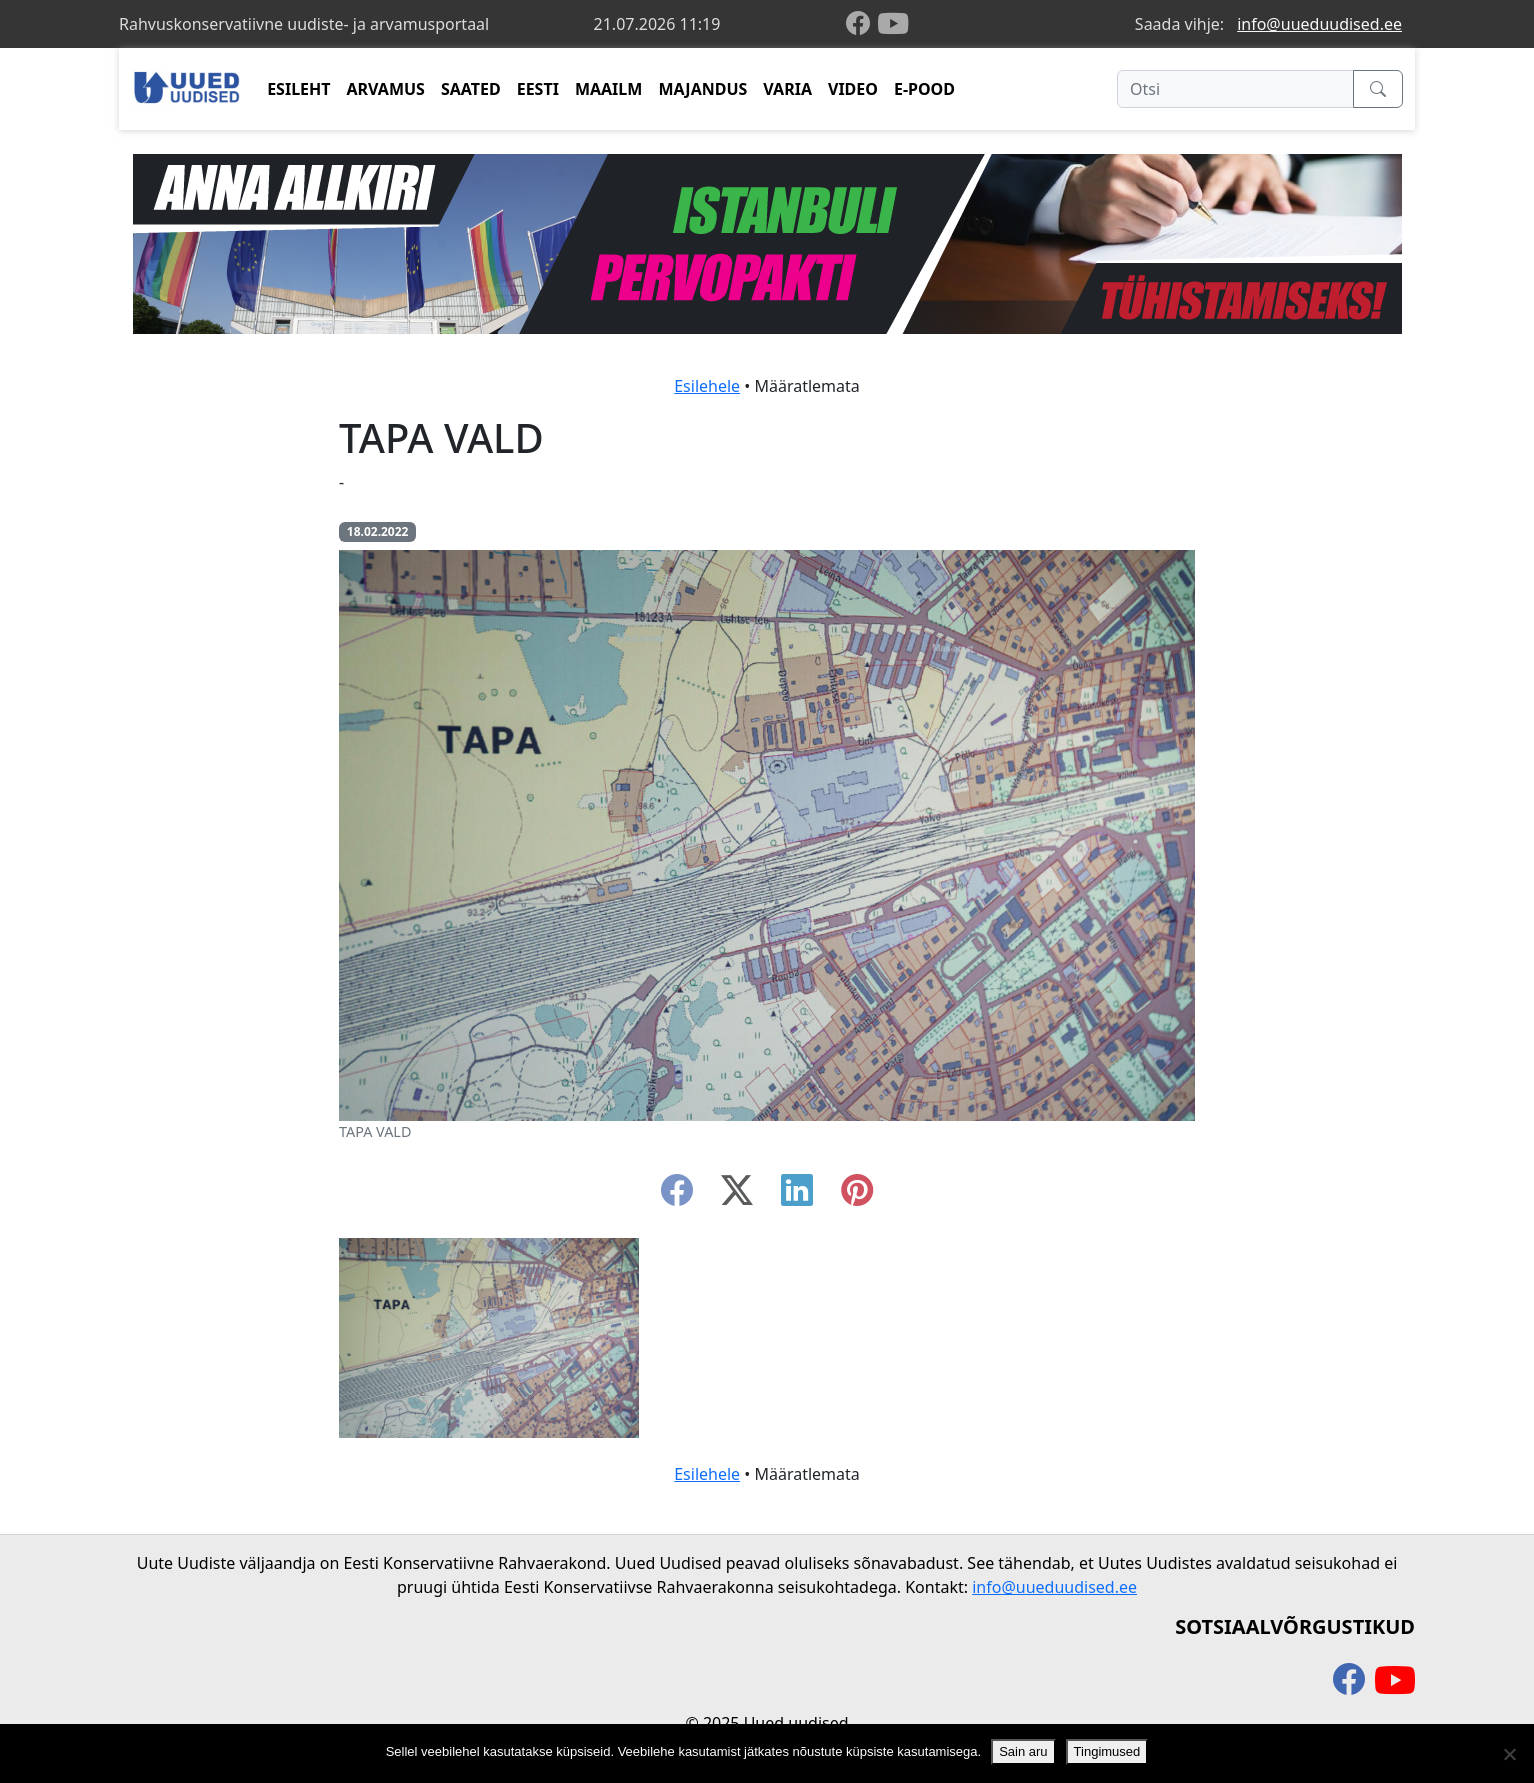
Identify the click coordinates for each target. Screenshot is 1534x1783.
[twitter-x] (737, 1196)
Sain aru (1023, 1751)
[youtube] (893, 24)
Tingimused (1107, 1751)
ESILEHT (298, 89)
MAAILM (609, 89)
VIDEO (853, 89)
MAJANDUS (702, 89)
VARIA (787, 89)
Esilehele (707, 386)
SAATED (471, 89)
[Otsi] (1235, 89)
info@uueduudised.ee (1319, 24)
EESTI (538, 89)
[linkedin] (797, 1196)
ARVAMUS (386, 89)
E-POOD (924, 89)
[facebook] (862, 24)
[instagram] (857, 1196)
